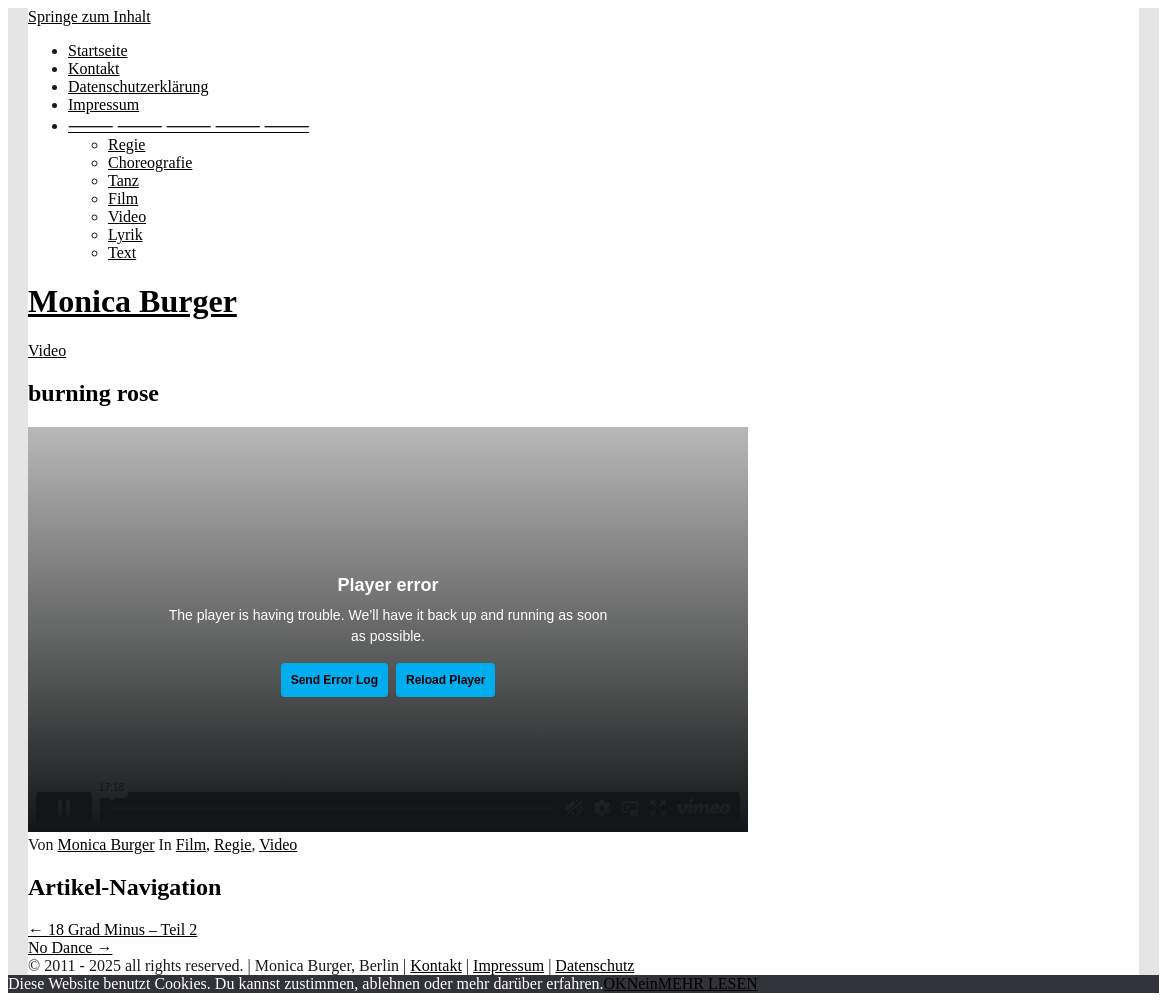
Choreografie (150, 162)
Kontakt (94, 68)
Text (122, 252)
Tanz (123, 180)
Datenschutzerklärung (138, 86)
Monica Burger (132, 301)
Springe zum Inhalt (89, 16)
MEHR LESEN (708, 983)
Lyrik (125, 234)
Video (127, 216)
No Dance (70, 947)
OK (615, 983)
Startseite (98, 50)
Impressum (103, 104)
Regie (126, 144)
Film (123, 198)
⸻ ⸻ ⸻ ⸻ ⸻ (188, 125)
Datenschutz (594, 965)
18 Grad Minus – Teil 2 (112, 929)
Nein (642, 983)
